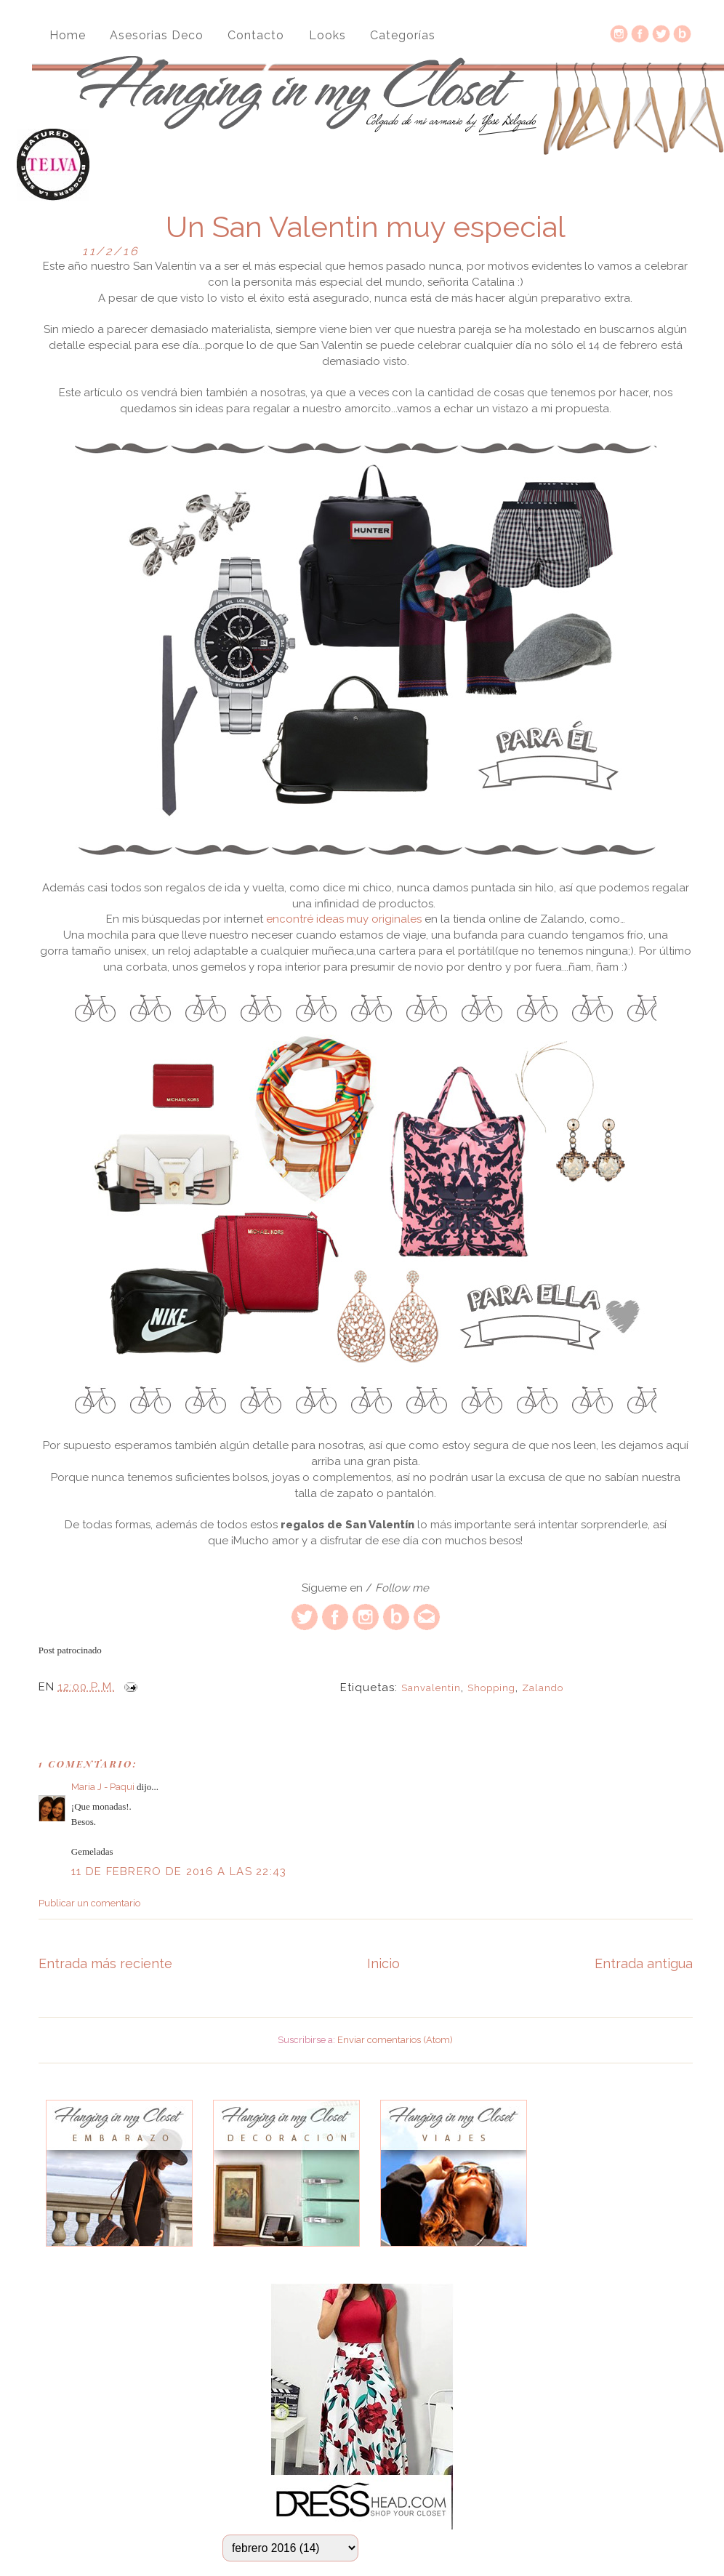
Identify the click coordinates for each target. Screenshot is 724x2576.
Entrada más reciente (105, 1963)
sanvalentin (431, 1687)
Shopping (491, 1687)
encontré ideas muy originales (344, 919)
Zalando (542, 1687)
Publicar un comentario (89, 1903)
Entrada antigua (644, 1963)
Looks (327, 35)
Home (67, 35)
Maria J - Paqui (102, 1786)
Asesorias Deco (157, 35)
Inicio (383, 1963)
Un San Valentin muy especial (366, 226)
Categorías (402, 35)
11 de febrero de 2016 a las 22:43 (179, 1871)
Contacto (256, 35)
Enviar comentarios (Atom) (395, 2039)
